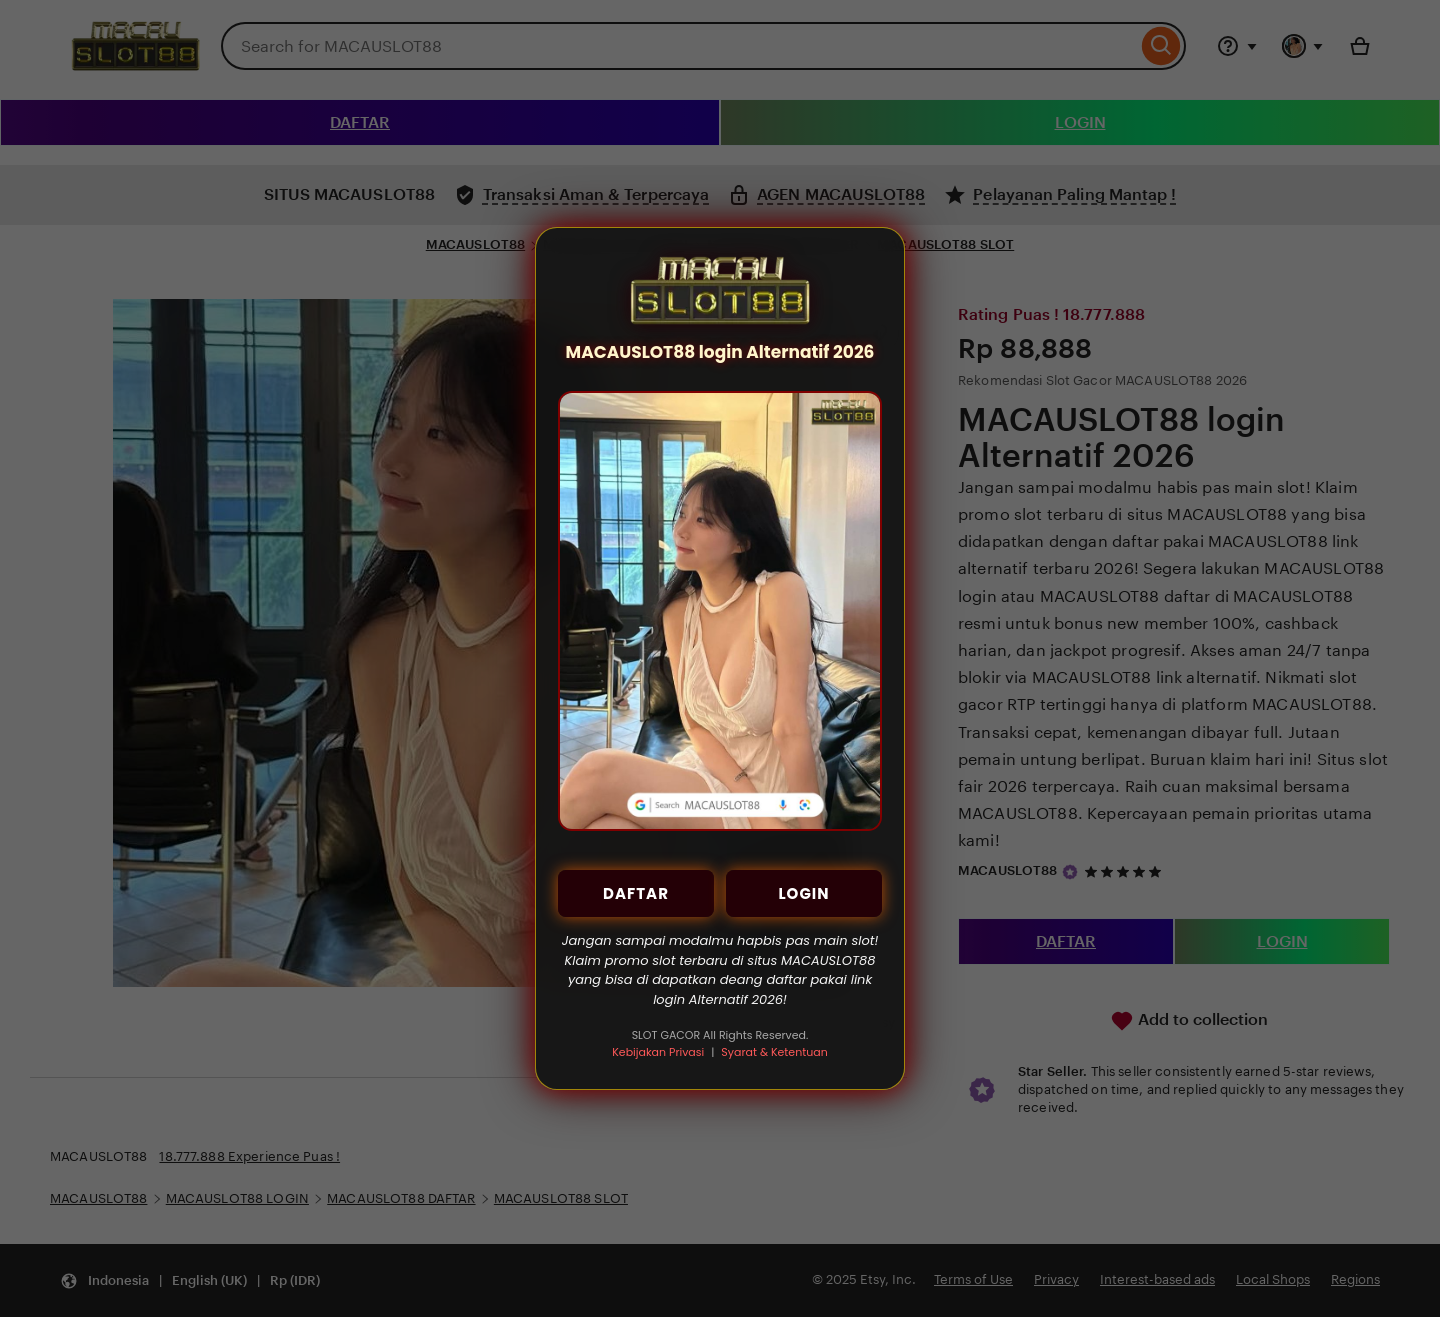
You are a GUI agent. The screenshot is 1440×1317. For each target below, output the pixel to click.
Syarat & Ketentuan (774, 1052)
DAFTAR (636, 893)
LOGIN (803, 893)
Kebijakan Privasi (658, 1052)
